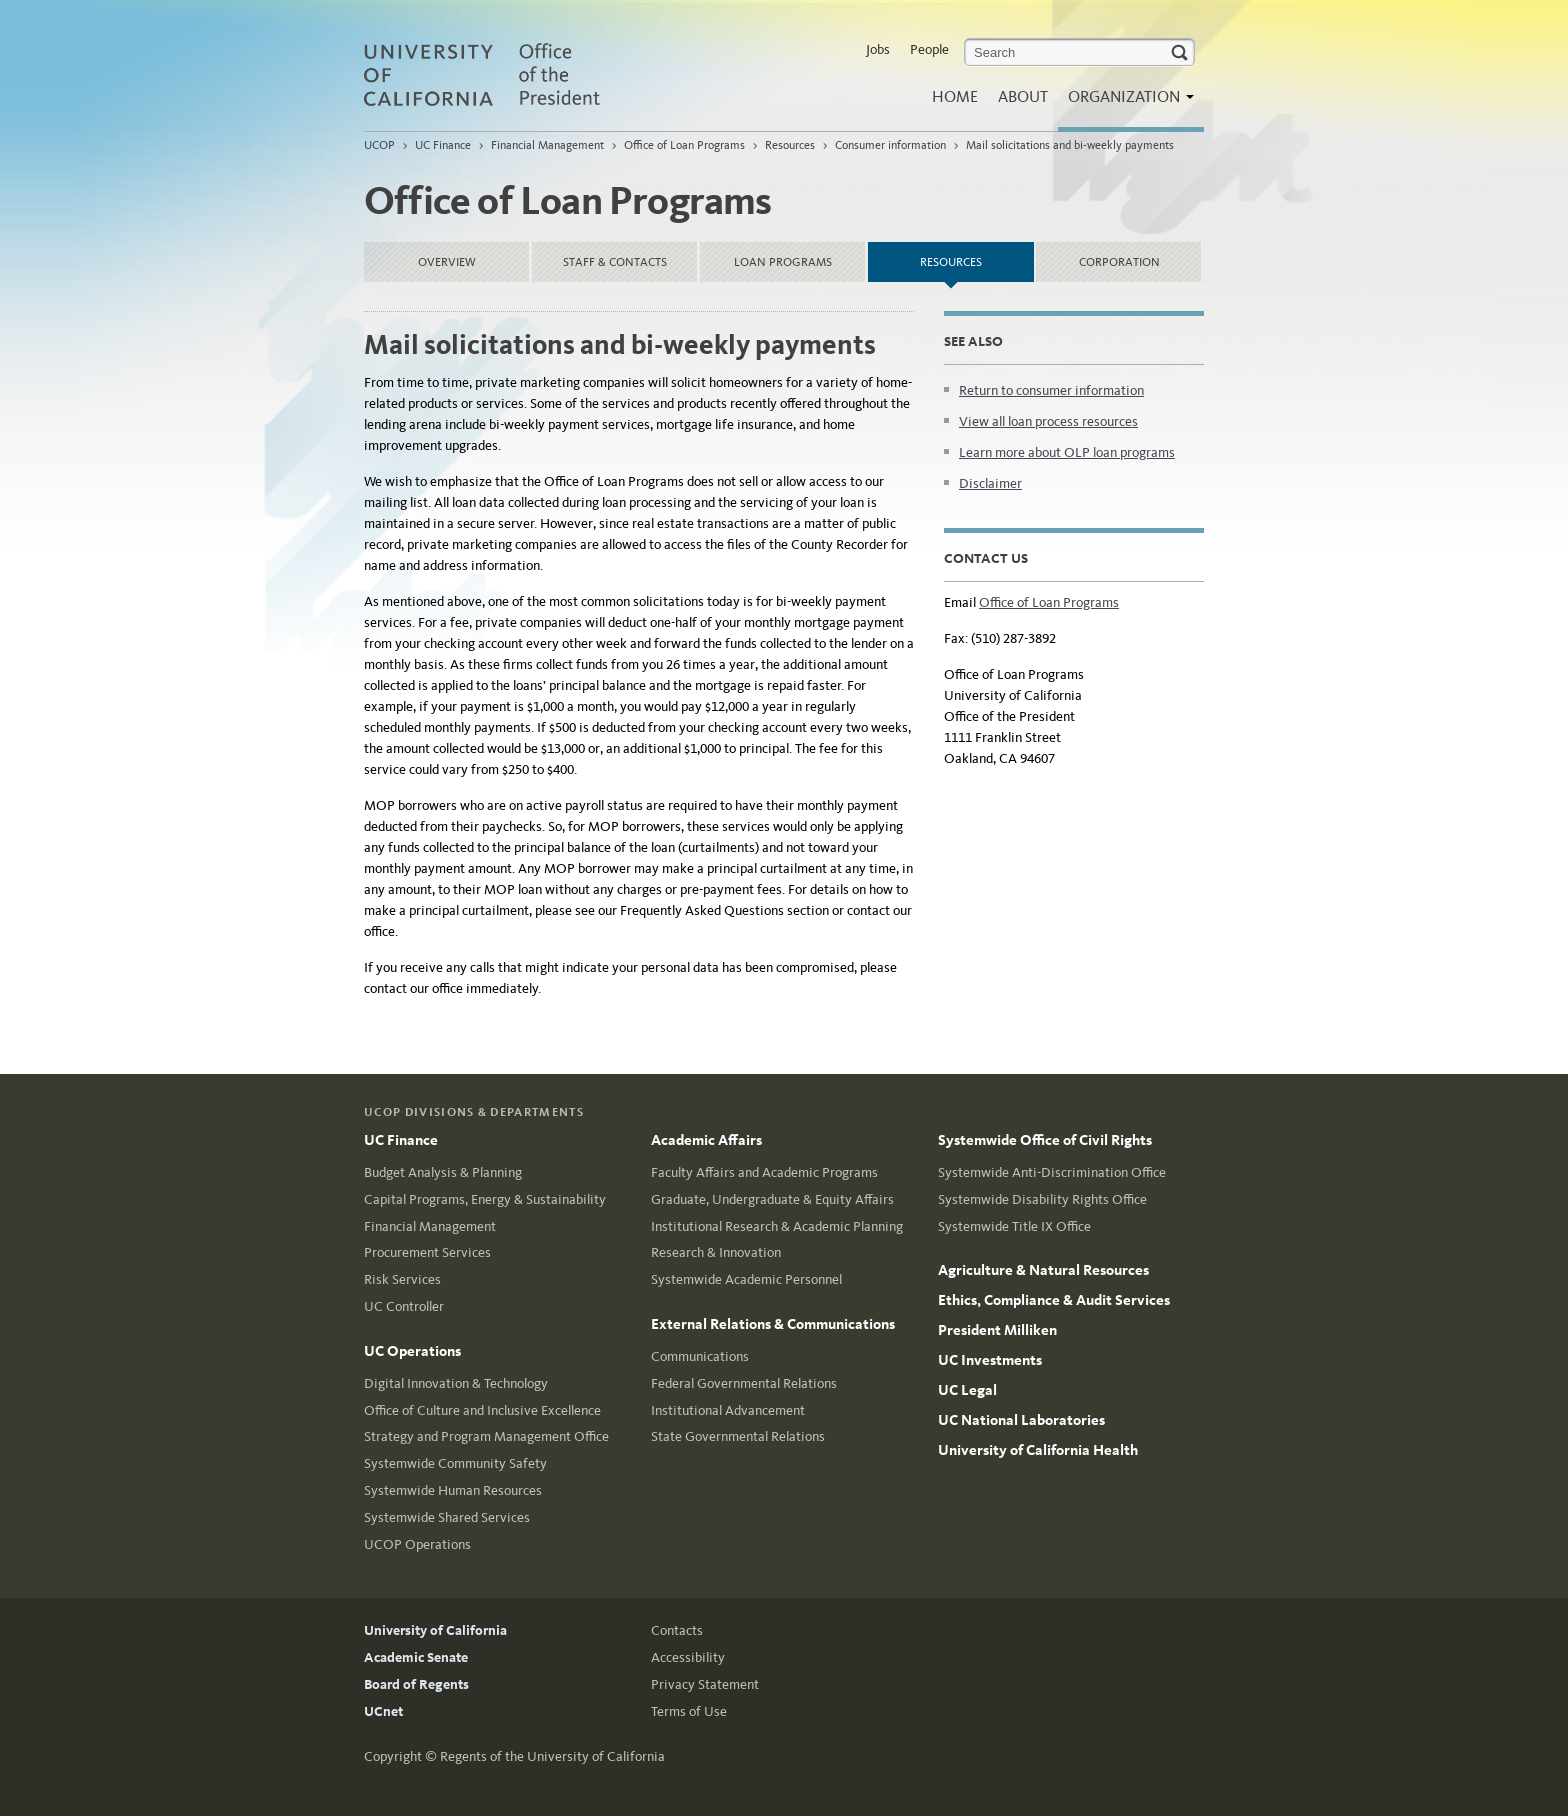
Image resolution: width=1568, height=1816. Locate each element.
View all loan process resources (1048, 421)
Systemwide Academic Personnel (746, 1279)
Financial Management (549, 145)
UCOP (379, 145)
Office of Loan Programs (684, 145)
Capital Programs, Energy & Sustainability (485, 1199)
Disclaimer (990, 483)
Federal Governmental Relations (744, 1383)
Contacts (677, 1630)
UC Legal (967, 1390)
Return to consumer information (1051, 390)
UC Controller (404, 1306)
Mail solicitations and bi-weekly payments (1070, 145)
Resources (790, 145)
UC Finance (443, 145)
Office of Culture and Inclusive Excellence (482, 1410)
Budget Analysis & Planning (443, 1172)
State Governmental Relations (738, 1436)
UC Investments (990, 1360)
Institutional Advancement (728, 1410)
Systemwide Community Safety (455, 1463)
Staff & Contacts (615, 262)
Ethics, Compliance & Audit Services (1054, 1300)
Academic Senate (416, 1657)
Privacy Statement (705, 1684)
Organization (1126, 102)
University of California (435, 1630)
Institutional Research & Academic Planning (777, 1226)
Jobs (878, 49)
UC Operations (412, 1351)
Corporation (1119, 262)
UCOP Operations (417, 1544)
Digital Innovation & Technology (456, 1383)
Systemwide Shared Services (447, 1517)
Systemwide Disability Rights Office (1042, 1199)
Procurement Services (427, 1252)
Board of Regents (416, 1684)
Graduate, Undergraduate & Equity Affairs (772, 1199)
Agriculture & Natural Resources (1043, 1270)
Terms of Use (689, 1711)
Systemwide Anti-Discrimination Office (1052, 1172)
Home (955, 96)
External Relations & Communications (773, 1324)
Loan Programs (783, 262)
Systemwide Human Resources (453, 1490)
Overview (447, 262)
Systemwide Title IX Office (1014, 1226)
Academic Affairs (706, 1140)
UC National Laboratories (1021, 1420)
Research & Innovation (716, 1252)
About (1023, 96)
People (929, 49)
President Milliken (997, 1330)
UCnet (383, 1711)
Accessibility (688, 1657)
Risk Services (402, 1279)
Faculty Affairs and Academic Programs (764, 1172)
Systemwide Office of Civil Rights (1045, 1140)
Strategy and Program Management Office (486, 1436)
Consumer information (890, 145)
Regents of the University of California (552, 1756)
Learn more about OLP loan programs (1067, 452)
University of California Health (1038, 1450)
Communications (700, 1356)
